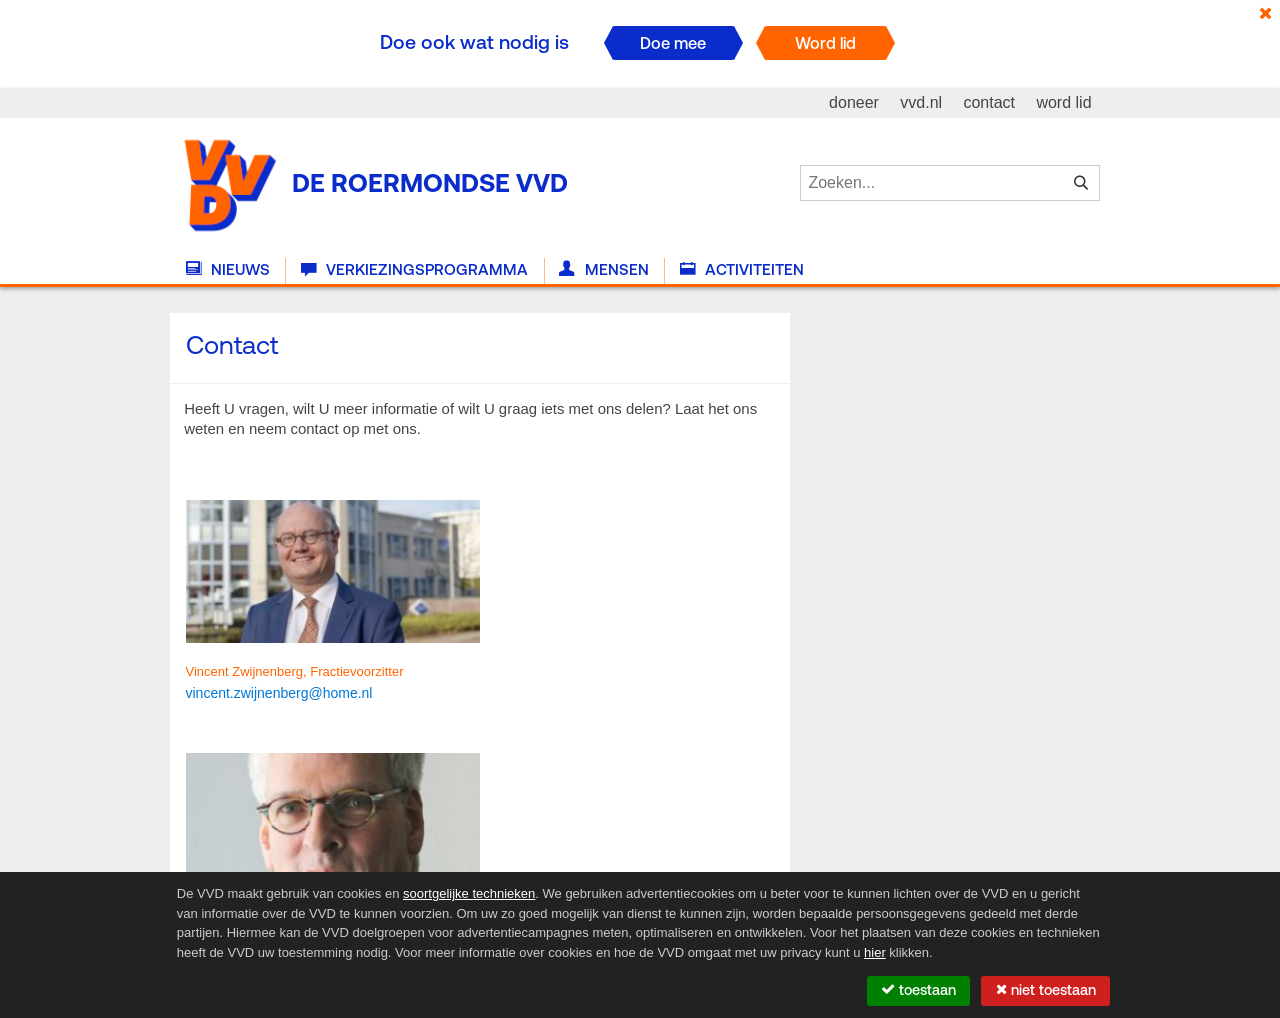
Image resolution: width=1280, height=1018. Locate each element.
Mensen (603, 270)
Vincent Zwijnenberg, (248, 671)
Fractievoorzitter (356, 671)
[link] (279, 692)
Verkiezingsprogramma (414, 270)
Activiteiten (742, 270)
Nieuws (228, 270)
